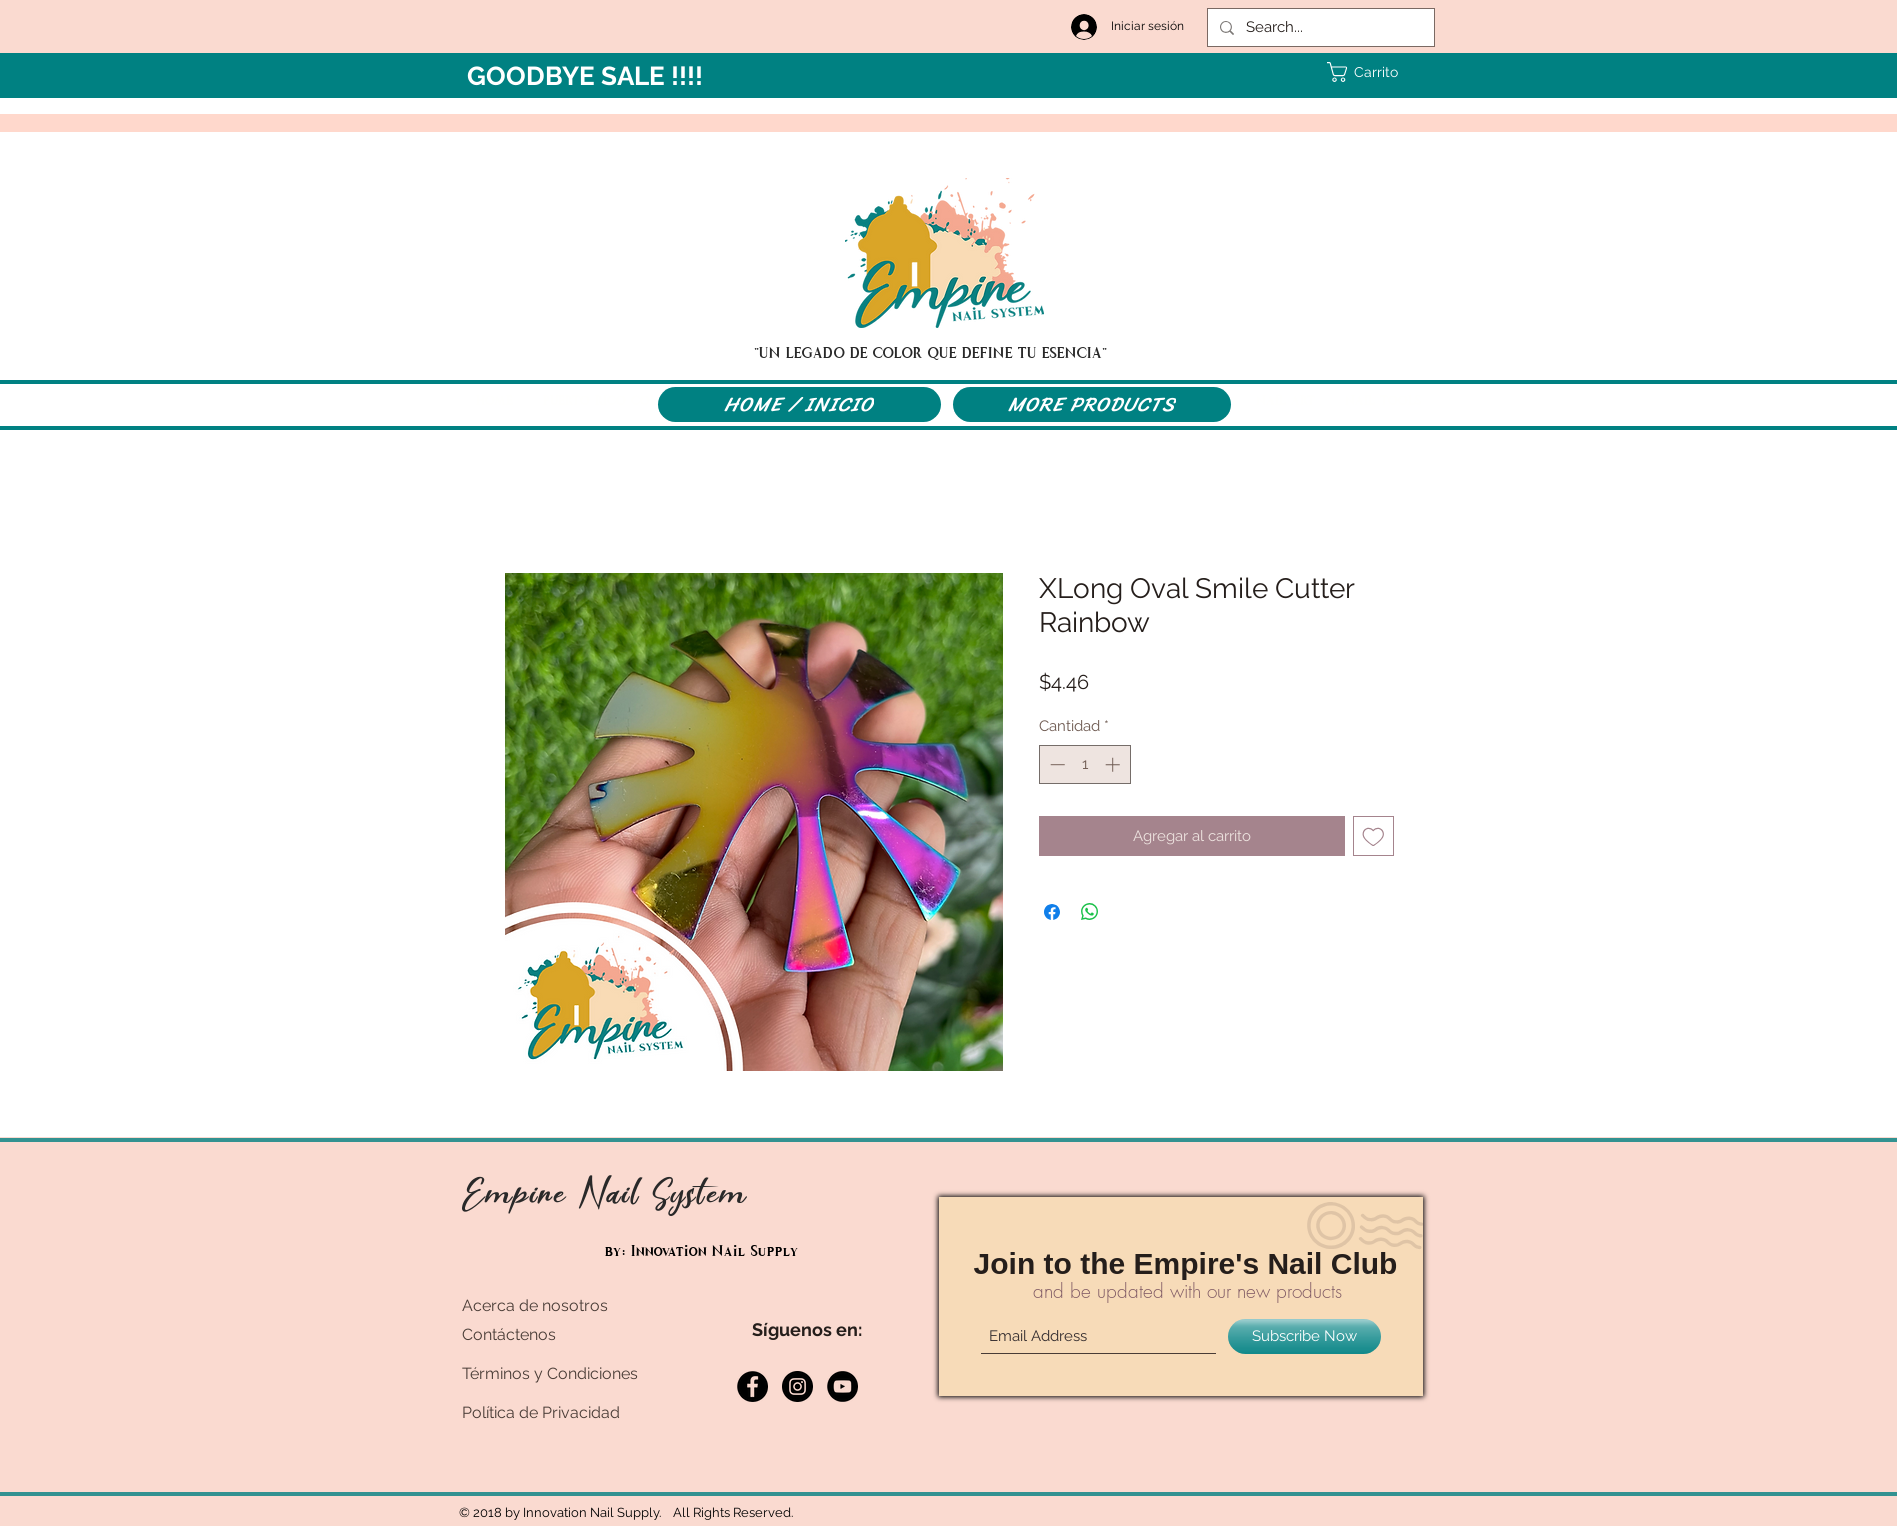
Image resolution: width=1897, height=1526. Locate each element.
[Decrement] (1055, 764)
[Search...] (1319, 27)
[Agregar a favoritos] (1373, 836)
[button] (1364, 72)
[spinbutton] (1084, 764)
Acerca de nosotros (535, 1305)
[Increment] (1114, 764)
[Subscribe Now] (1304, 1336)
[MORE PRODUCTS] (1092, 404)
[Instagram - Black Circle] (797, 1386)
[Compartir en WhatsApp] (1090, 912)
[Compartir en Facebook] (1052, 912)
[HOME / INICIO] (799, 404)
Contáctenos (509, 1334)
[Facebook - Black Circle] (752, 1386)
